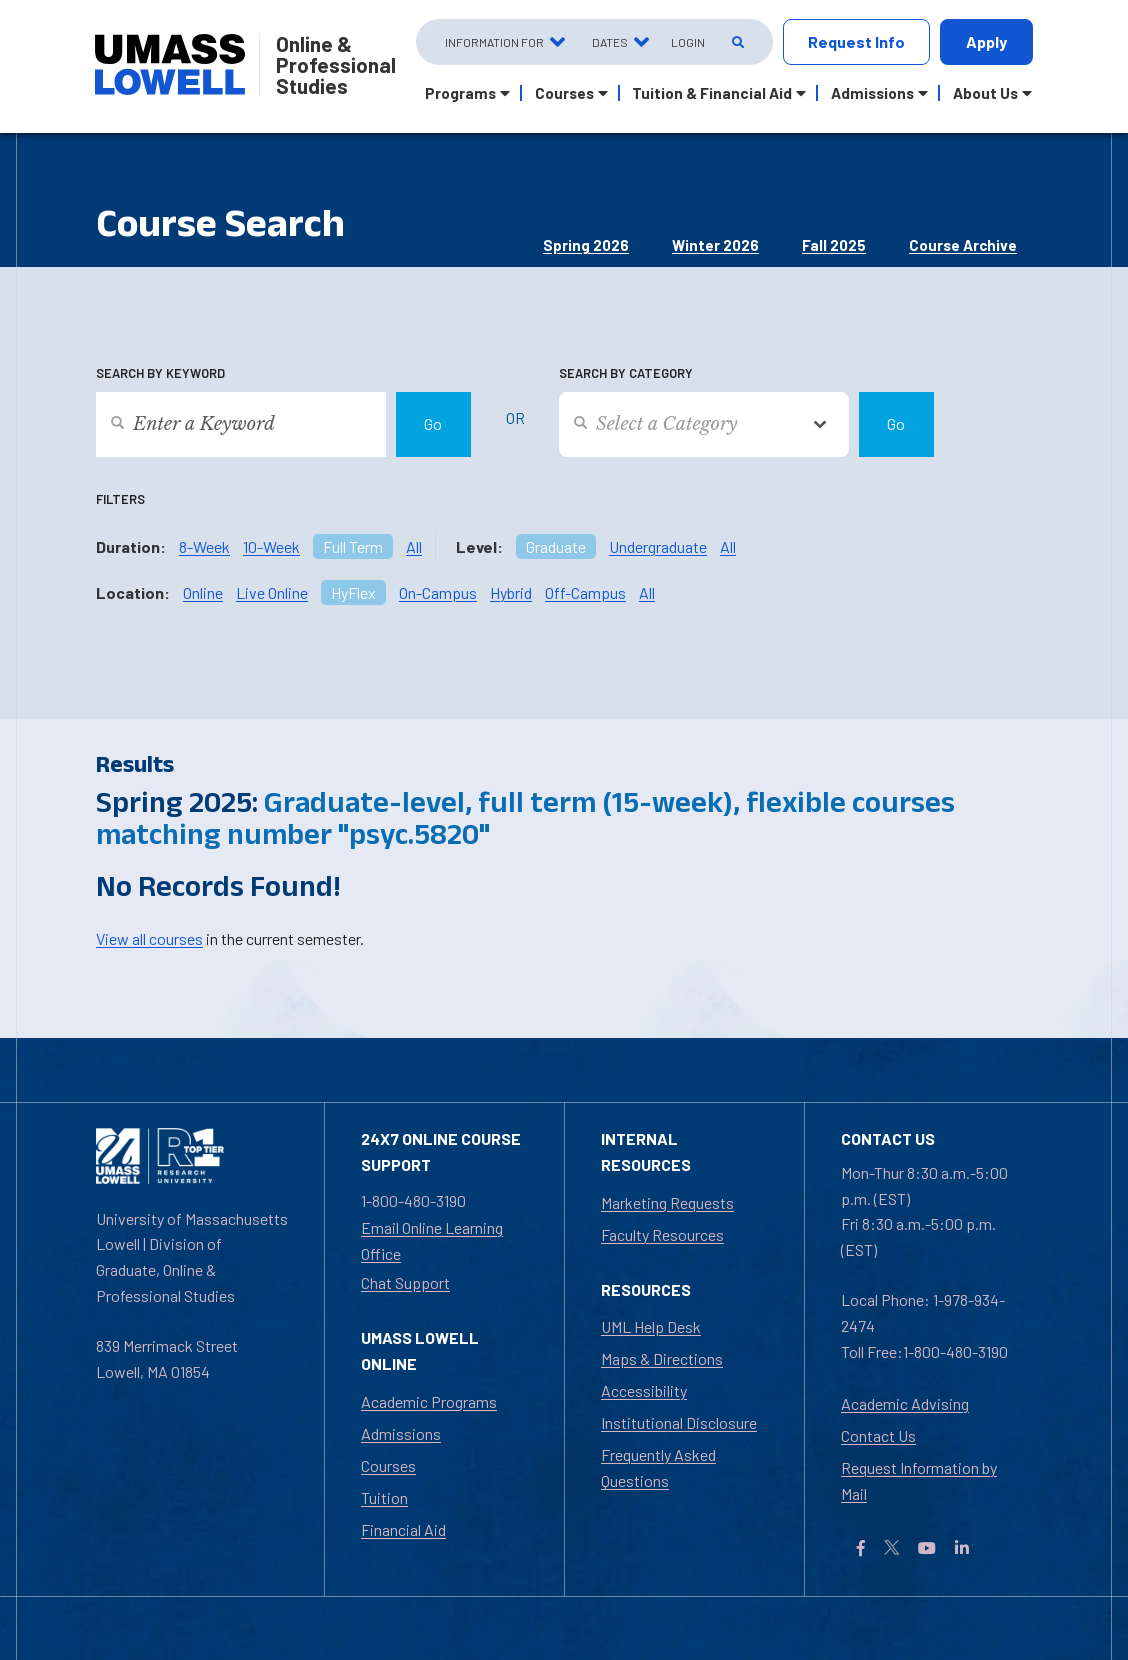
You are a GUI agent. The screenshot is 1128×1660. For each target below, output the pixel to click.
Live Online (272, 592)
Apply (986, 41)
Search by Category (626, 373)
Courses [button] (564, 93)
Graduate (556, 546)
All (414, 546)
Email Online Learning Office (432, 1240)
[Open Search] (736, 42)
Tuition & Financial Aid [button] (712, 93)
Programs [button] (460, 93)
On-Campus (438, 592)
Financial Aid (403, 1529)
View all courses (149, 938)
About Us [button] (985, 93)
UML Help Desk (651, 1326)
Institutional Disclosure (679, 1422)
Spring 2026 (586, 245)
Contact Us (878, 1435)
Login (688, 42)
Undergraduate (658, 546)
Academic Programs (429, 1401)
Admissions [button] (872, 93)
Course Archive (963, 245)
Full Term (353, 546)
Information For (494, 42)
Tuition (384, 1497)
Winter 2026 (715, 245)
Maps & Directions (662, 1358)
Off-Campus (585, 592)
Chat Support (405, 1282)
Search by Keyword (160, 373)
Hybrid (511, 592)
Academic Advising (905, 1403)
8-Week (204, 546)
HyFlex (353, 592)
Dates (610, 42)
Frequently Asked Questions (658, 1467)
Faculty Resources (662, 1234)
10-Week (271, 546)
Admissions (401, 1433)
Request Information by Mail (919, 1480)
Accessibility (644, 1390)
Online (203, 592)
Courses (388, 1465)
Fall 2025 (834, 245)
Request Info (856, 41)
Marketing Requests (667, 1202)
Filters (120, 499)
